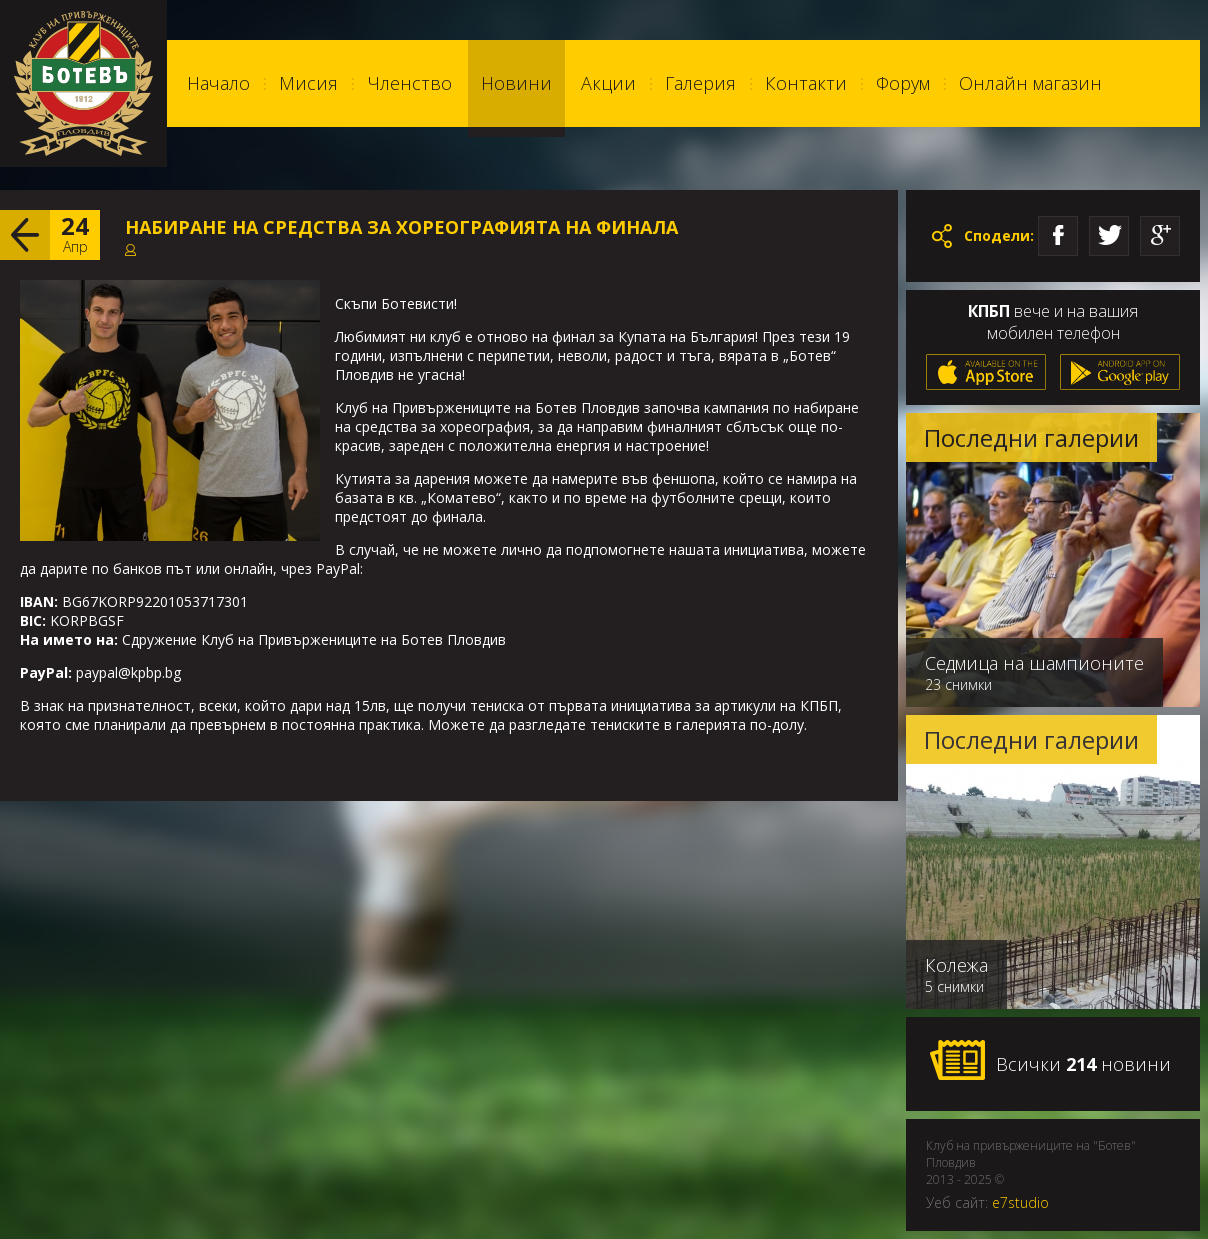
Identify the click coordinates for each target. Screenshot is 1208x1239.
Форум (903, 83)
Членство (409, 83)
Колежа (956, 965)
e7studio (1020, 1202)
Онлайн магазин (1030, 83)
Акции (608, 83)
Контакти (806, 83)
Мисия (308, 83)
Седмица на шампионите (1034, 663)
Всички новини (1050, 1061)
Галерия (700, 83)
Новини (516, 83)
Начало (218, 83)
